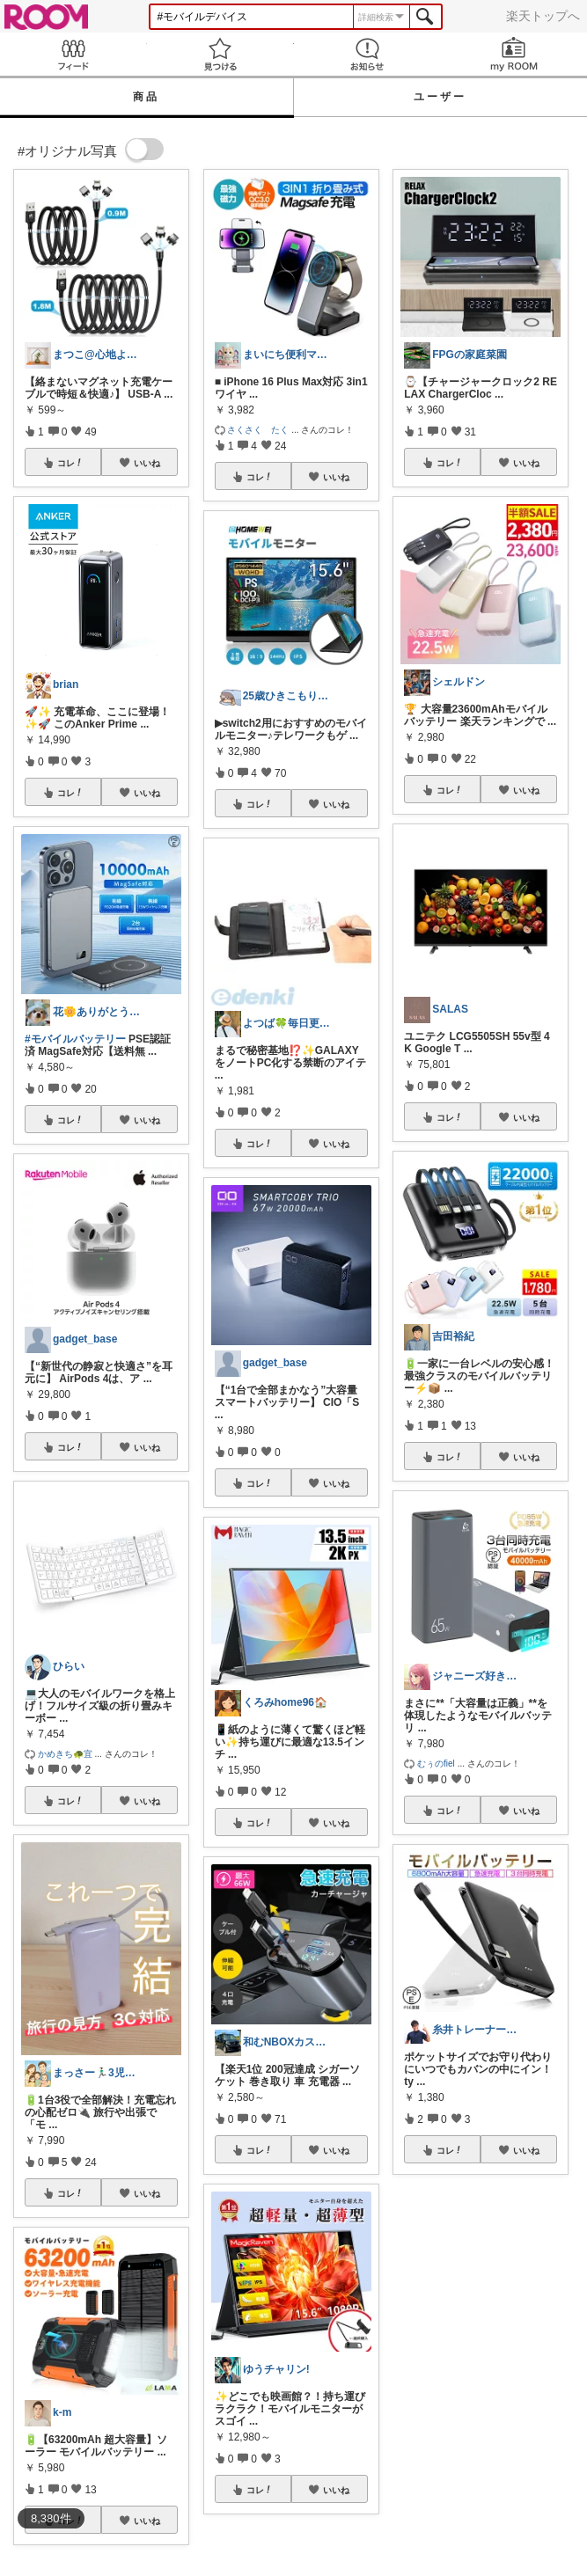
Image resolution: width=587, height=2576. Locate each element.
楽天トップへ (543, 16)
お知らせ (367, 54)
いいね (147, 462)
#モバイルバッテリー (75, 1039)
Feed (73, 54)
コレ (70, 462)
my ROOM (513, 54)
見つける (220, 54)
